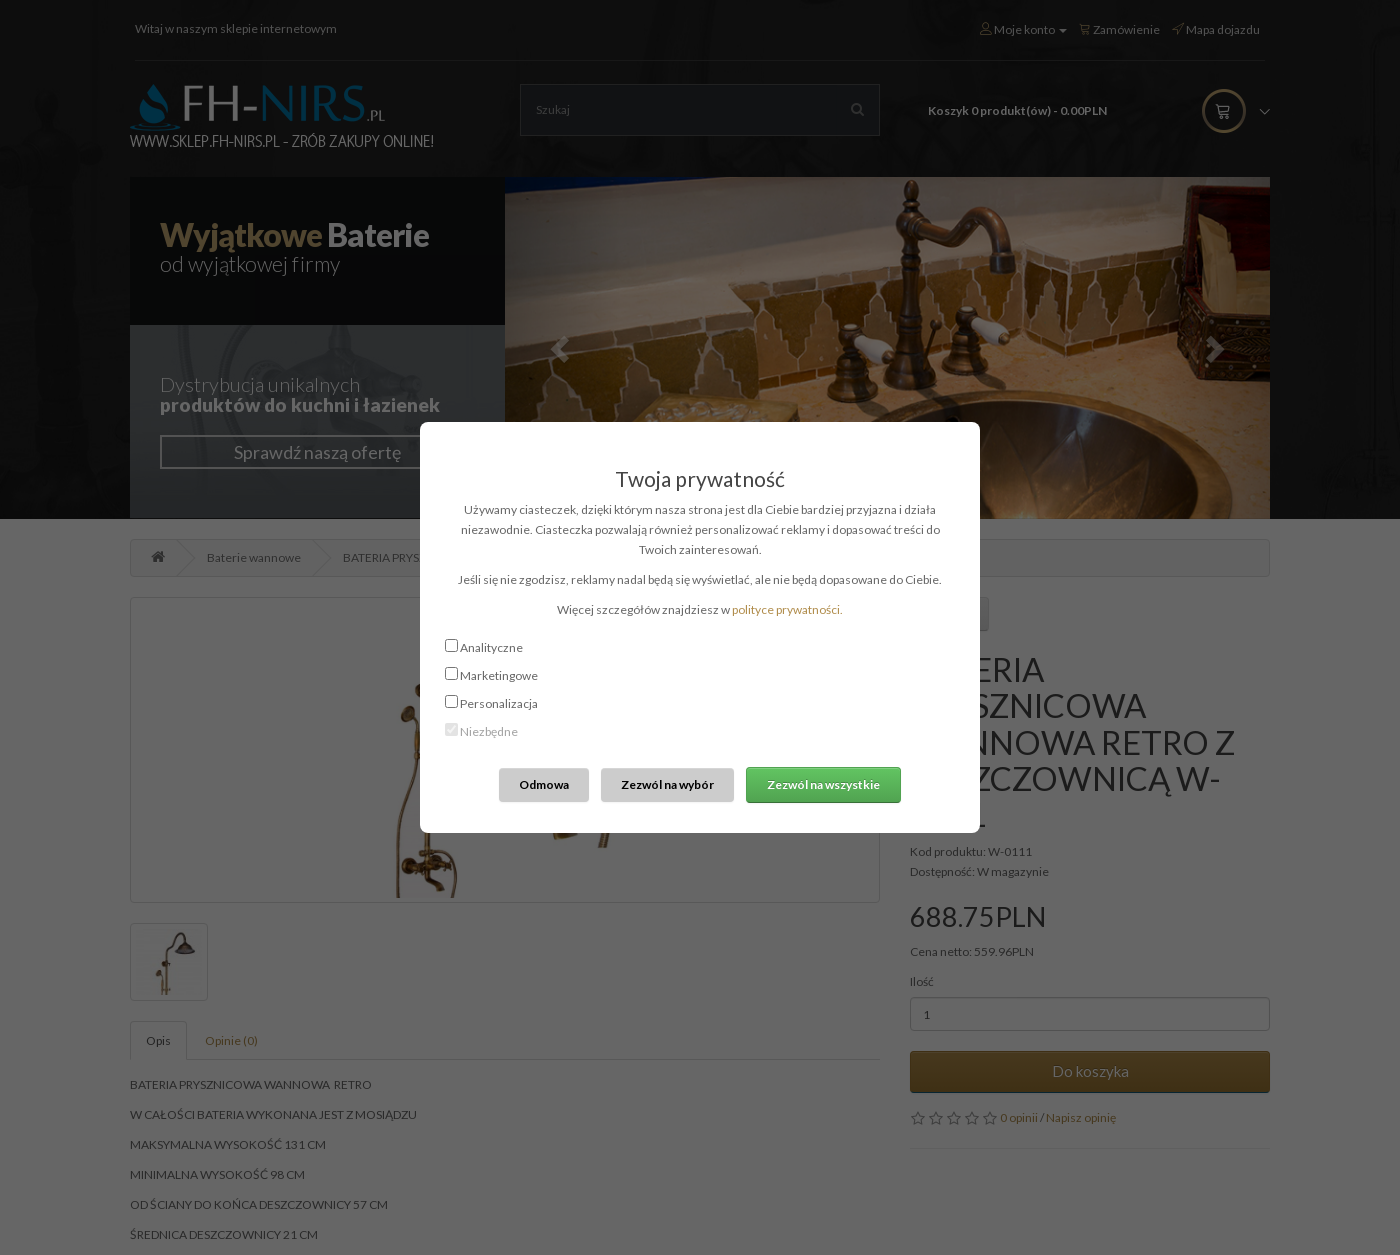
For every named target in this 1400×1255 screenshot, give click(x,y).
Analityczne (491, 647)
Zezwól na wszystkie (823, 784)
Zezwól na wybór (667, 784)
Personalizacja (499, 703)
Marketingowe (499, 675)
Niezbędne (489, 731)
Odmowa (544, 784)
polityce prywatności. (787, 609)
